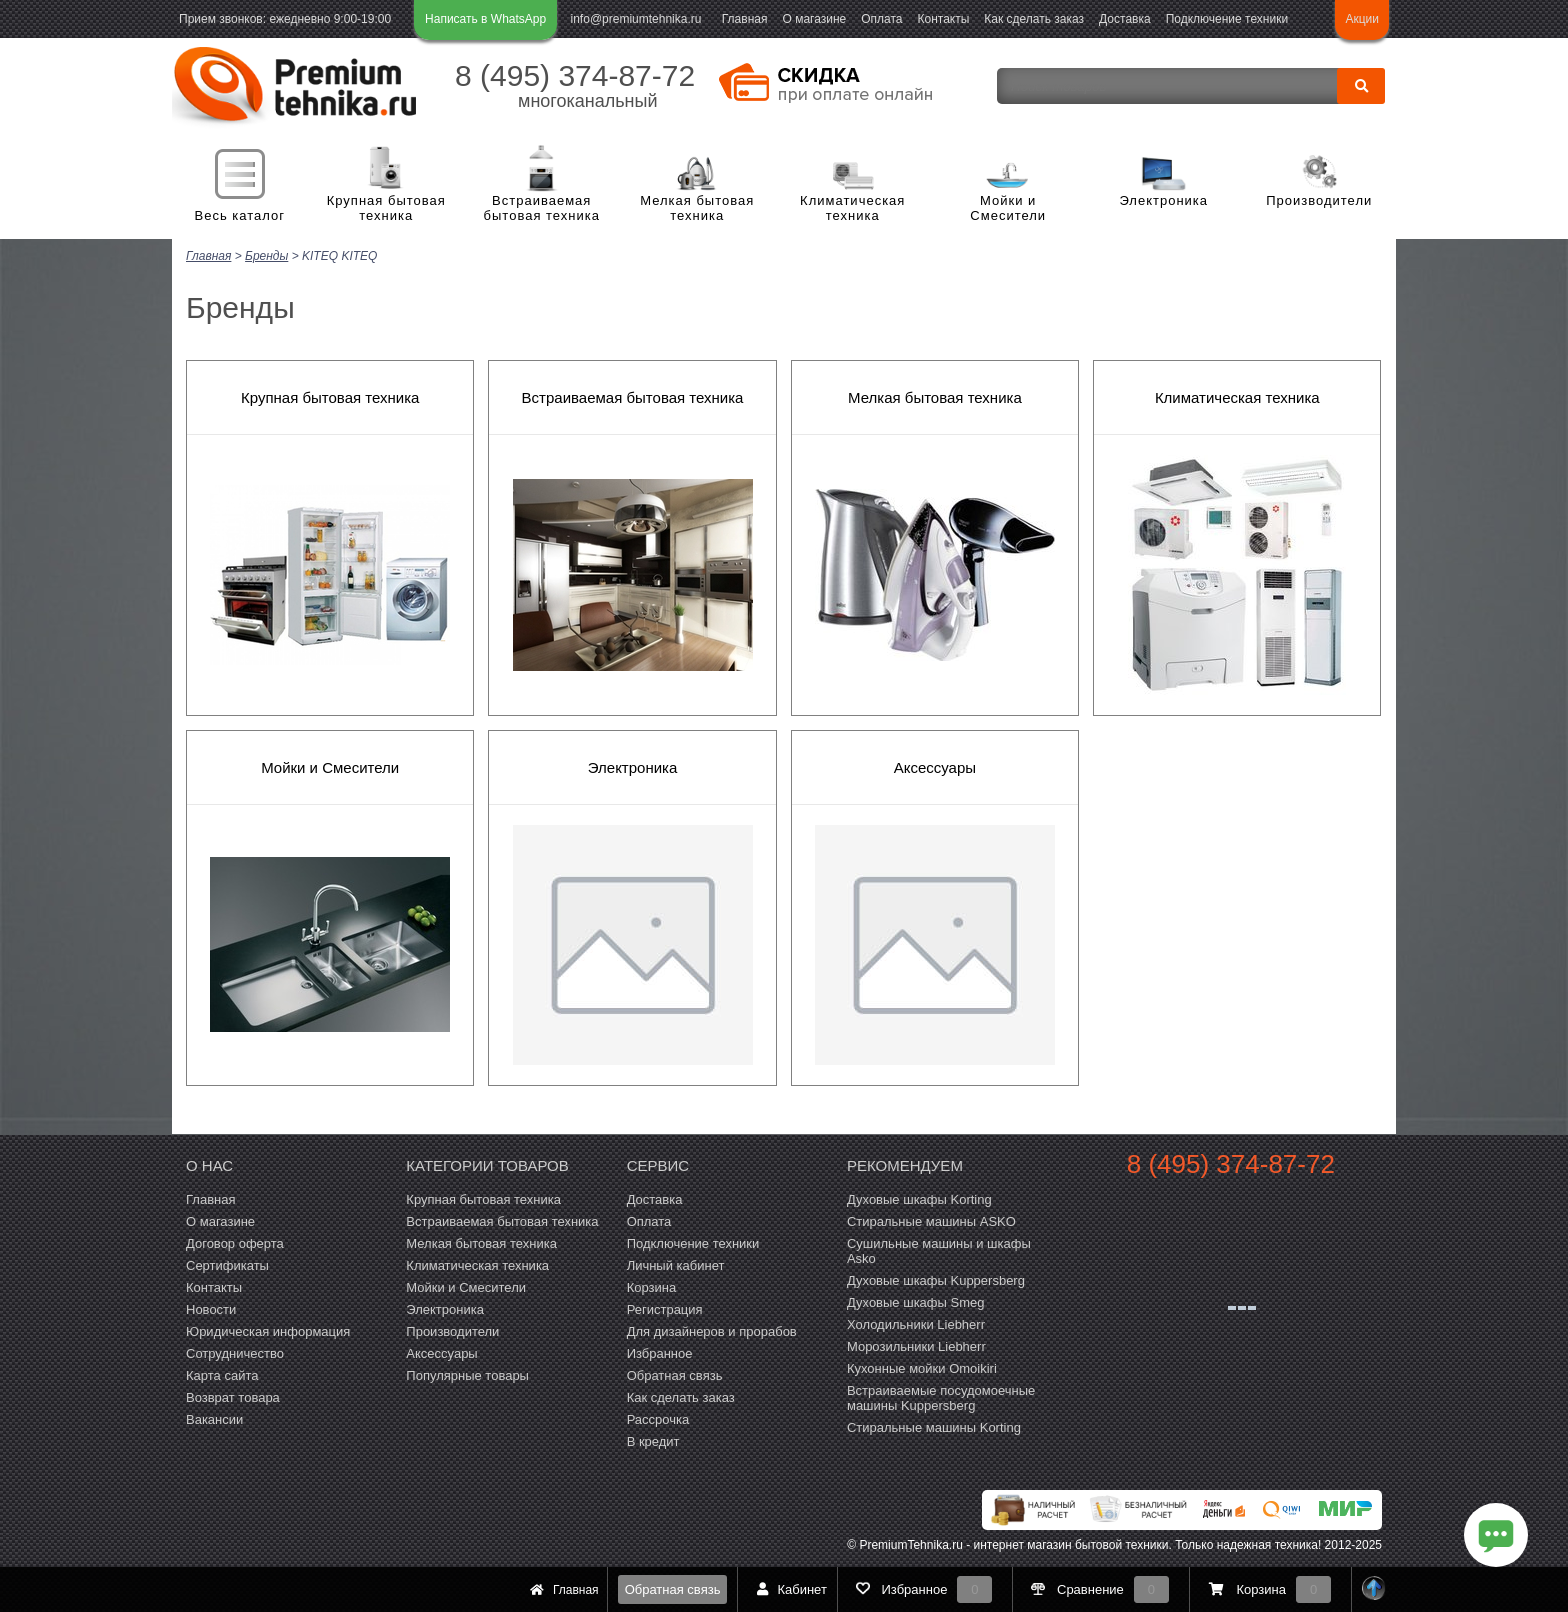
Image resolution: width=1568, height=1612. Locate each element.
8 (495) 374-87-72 (575, 75)
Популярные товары (467, 1375)
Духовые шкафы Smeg (916, 1302)
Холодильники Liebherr (916, 1324)
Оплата (881, 19)
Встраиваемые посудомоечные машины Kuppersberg (941, 1398)
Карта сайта (222, 1375)
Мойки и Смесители (1008, 208)
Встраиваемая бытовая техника (542, 208)
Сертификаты (227, 1265)
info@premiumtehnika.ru (636, 19)
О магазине (814, 19)
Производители (1319, 200)
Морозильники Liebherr (916, 1346)
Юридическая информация (268, 1331)
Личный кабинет (676, 1265)
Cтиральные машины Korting (934, 1427)
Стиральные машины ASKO (931, 1221)
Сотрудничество (235, 1353)
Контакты (944, 19)
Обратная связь (673, 1589)
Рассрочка (658, 1419)
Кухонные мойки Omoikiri (922, 1368)
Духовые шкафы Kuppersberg (936, 1280)
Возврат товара (233, 1397)
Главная (745, 19)
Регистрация (665, 1309)
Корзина (652, 1287)
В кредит (653, 1441)
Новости (211, 1309)
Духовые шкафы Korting (919, 1199)
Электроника (1163, 200)
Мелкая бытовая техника (697, 208)
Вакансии (214, 1419)
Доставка (1125, 19)
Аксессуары (935, 767)
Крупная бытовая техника (386, 208)
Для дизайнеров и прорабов (712, 1331)
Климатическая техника (852, 208)
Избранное (660, 1353)
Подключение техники (1227, 19)
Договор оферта (235, 1243)
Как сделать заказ (1034, 19)
